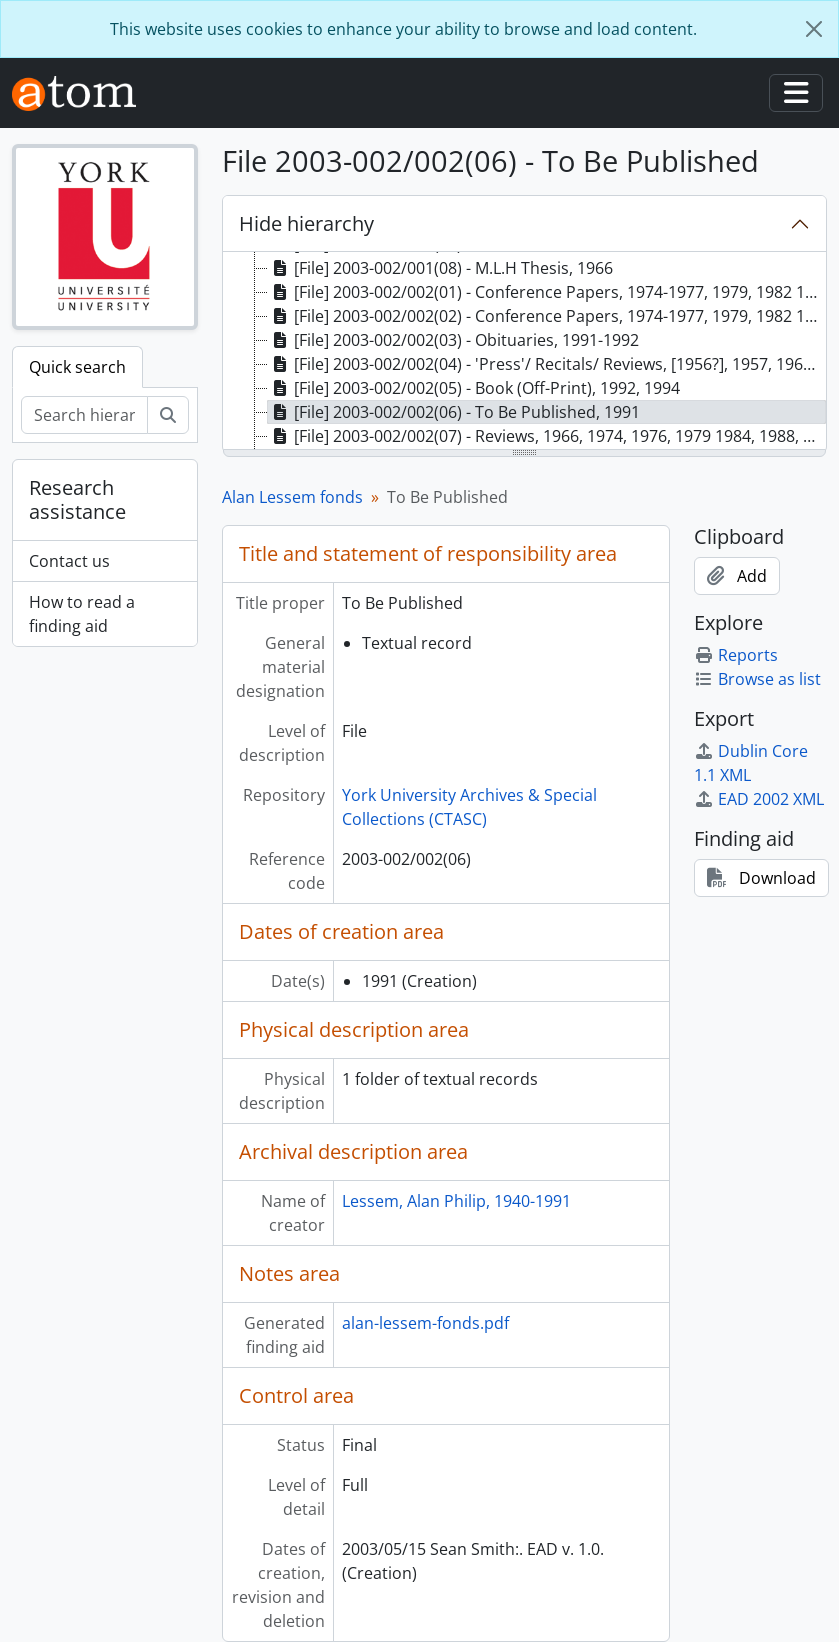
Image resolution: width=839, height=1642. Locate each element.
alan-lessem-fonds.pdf (425, 1323)
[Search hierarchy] (84, 415)
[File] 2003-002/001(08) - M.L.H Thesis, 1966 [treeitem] (440, 268)
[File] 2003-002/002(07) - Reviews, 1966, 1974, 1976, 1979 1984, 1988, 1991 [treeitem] (547, 436)
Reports (736, 655)
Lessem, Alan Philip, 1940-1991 (456, 1201)
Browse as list (757, 679)
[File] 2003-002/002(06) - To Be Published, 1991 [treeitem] (454, 412)
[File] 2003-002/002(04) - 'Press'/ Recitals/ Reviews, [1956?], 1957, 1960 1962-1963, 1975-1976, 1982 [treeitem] (547, 364)
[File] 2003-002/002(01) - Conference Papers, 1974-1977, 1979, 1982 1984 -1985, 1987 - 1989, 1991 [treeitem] (547, 292)
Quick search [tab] (77, 367)
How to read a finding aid (82, 614)
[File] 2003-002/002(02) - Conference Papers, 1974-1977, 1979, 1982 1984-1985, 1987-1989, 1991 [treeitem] (547, 316)
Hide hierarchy (306, 223)
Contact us (69, 561)
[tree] (524, 352)
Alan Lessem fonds (292, 497)
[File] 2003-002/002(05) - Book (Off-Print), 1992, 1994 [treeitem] (474, 388)
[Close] (814, 29)
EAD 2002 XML (759, 799)
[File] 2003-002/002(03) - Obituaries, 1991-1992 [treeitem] (453, 340)
